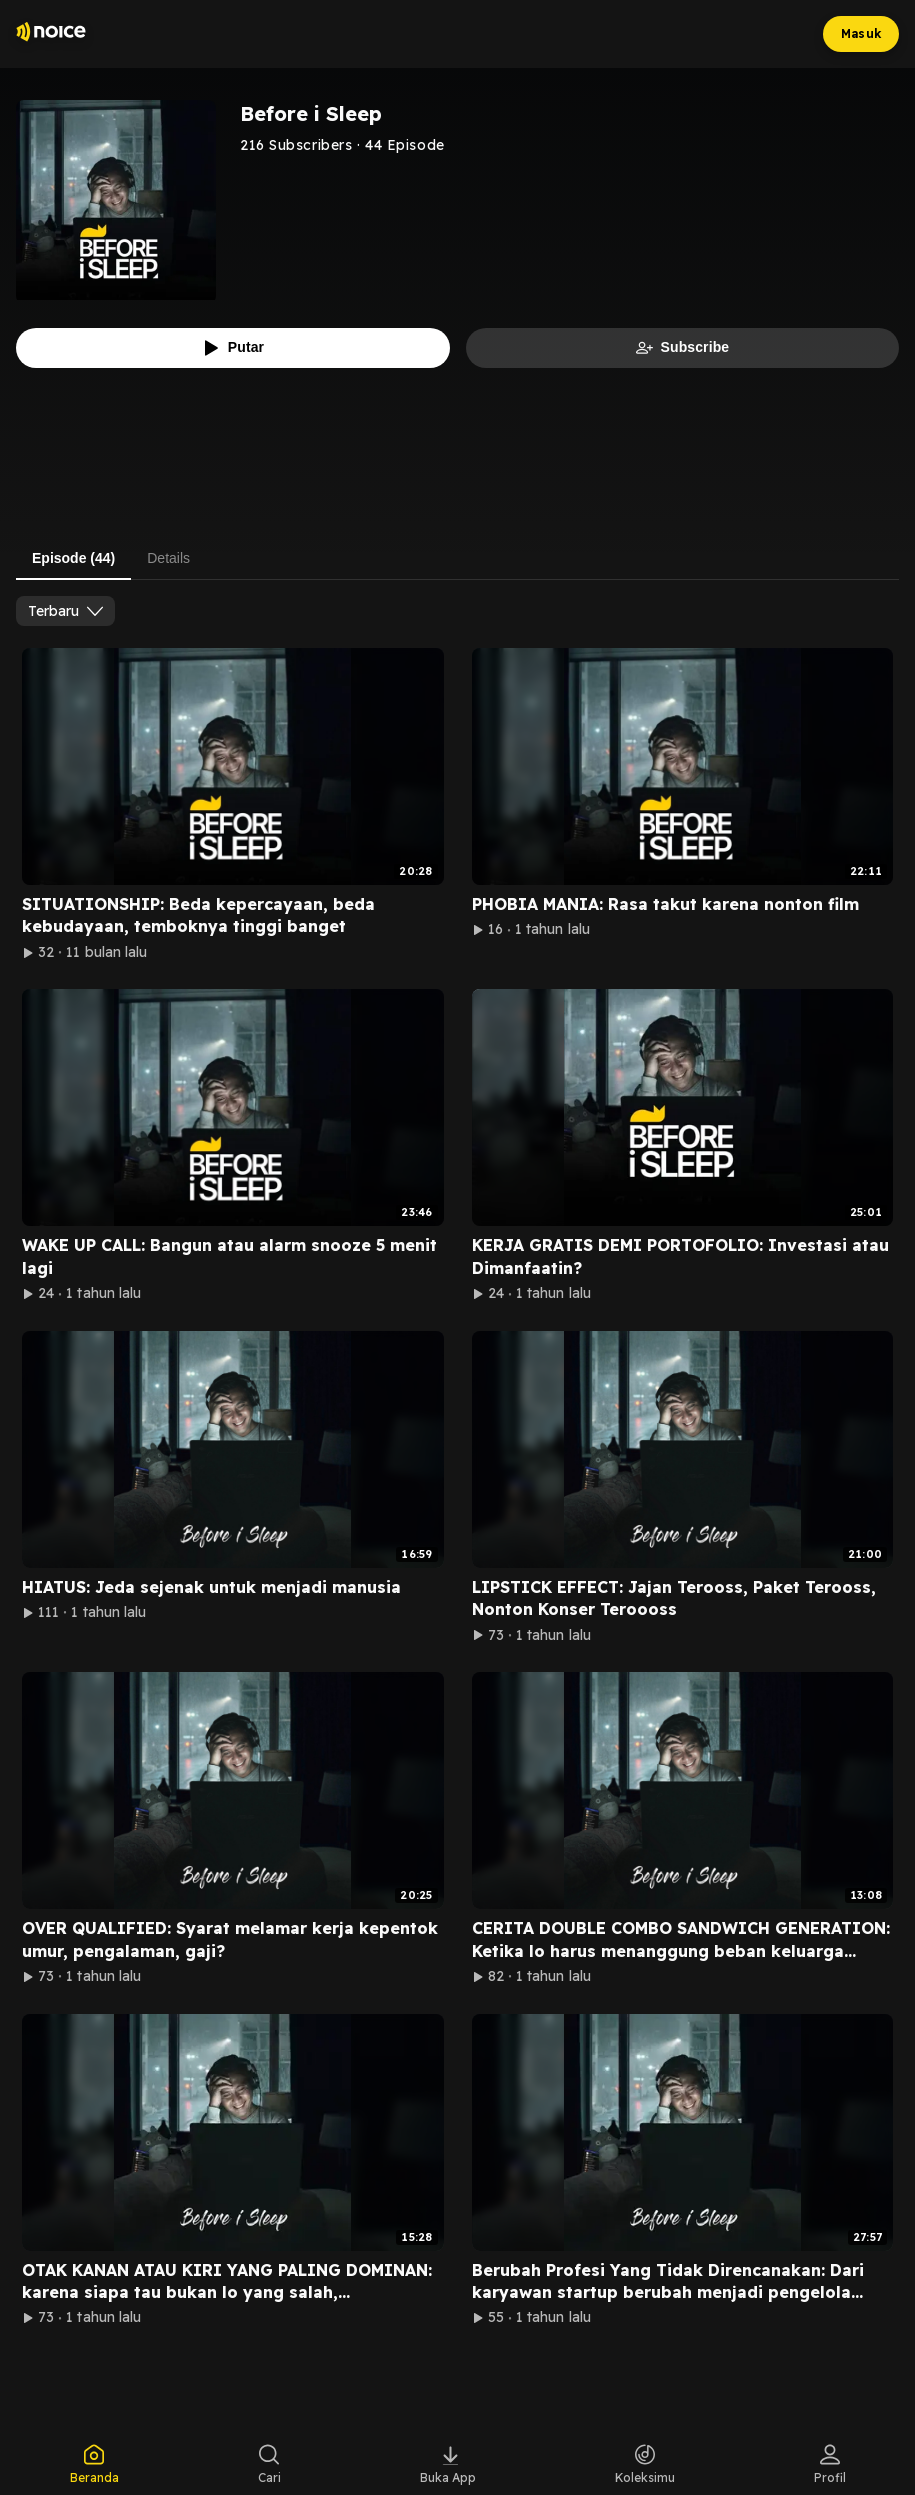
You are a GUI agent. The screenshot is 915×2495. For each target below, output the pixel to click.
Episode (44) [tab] (73, 558)
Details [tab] (168, 558)
